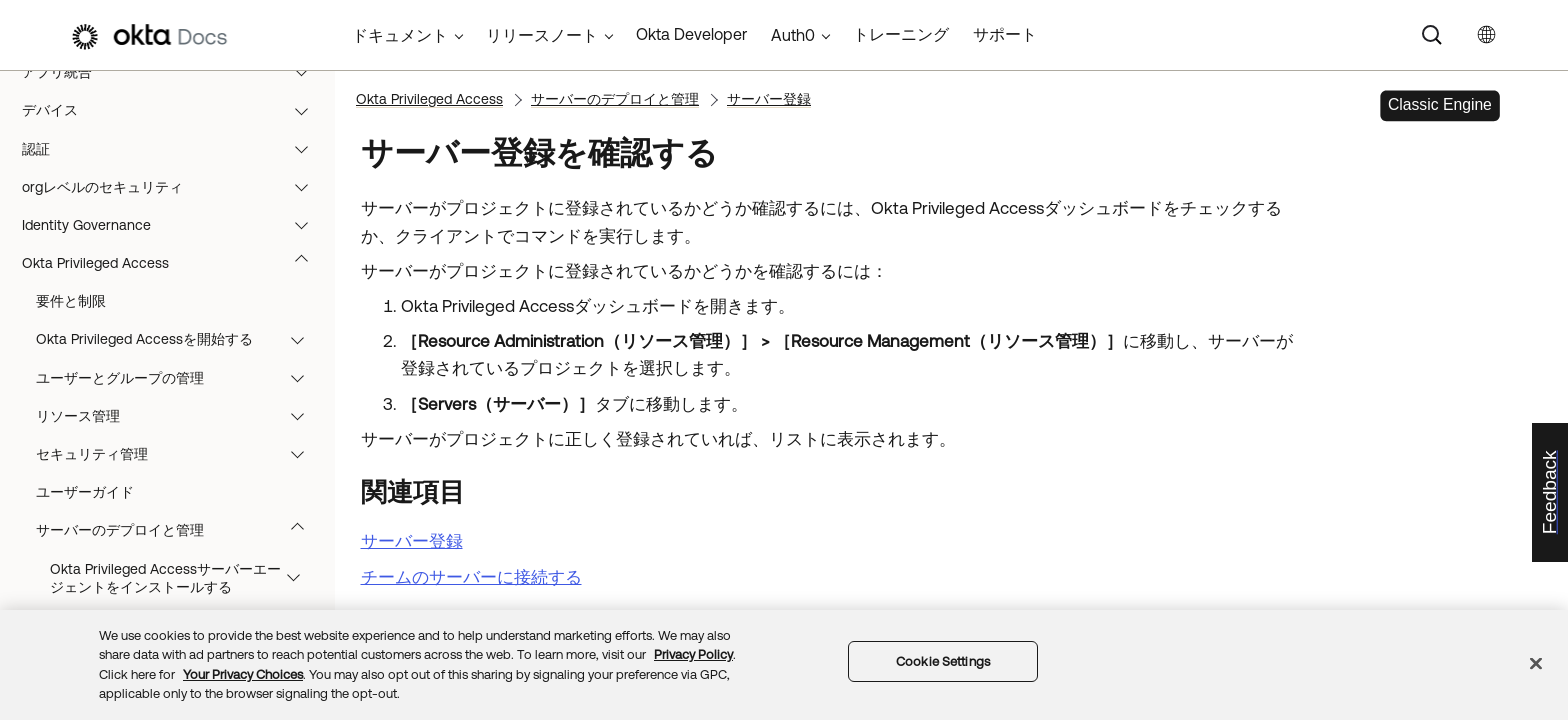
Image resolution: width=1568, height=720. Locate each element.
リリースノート (542, 35)
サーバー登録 (769, 99)
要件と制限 (71, 301)
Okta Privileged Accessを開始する (179, 339)
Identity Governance (174, 225)
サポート (1005, 34)
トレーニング (901, 34)
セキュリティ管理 (179, 454)
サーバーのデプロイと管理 (179, 530)
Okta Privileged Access (174, 263)
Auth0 (793, 35)
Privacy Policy (693, 654)
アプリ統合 (174, 72)
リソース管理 (179, 416)
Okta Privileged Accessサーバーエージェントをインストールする (184, 578)
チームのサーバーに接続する (471, 577)
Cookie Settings (943, 661)
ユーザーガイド (85, 492)
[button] (306, 72)
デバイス (174, 110)
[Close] (1536, 663)
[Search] (1432, 35)
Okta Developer (691, 34)
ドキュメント (400, 35)
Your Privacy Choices (243, 674)
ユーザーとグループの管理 (179, 378)
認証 (174, 149)
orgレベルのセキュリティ (174, 187)
